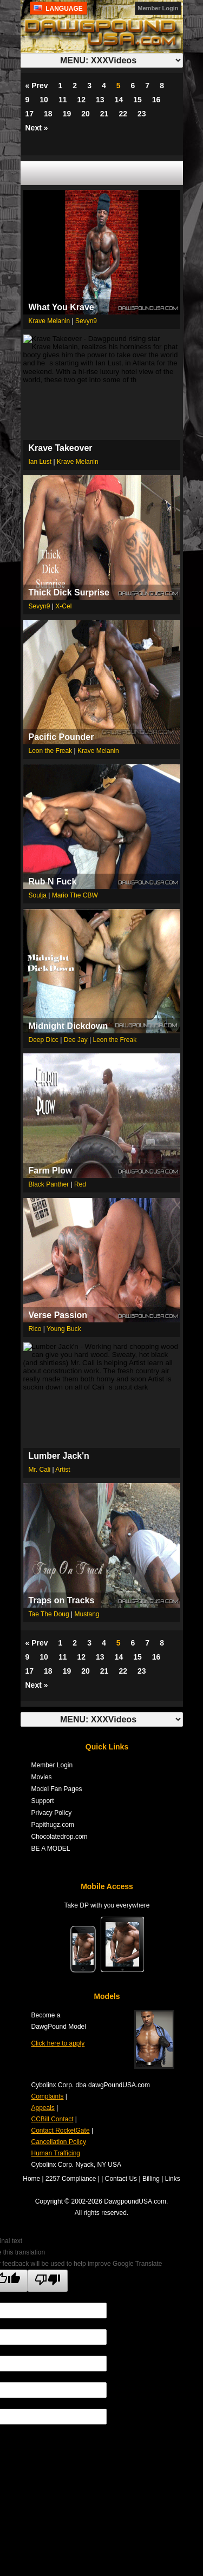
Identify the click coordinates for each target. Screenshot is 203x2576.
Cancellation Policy (58, 2142)
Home (31, 2178)
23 (141, 113)
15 (137, 99)
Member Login (157, 8)
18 (48, 113)
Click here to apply (58, 2043)
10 (44, 99)
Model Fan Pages (56, 1789)
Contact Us (121, 2178)
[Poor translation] (48, 2281)
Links (172, 2178)
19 (67, 113)
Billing (151, 2178)
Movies (41, 1777)
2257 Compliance (70, 2178)
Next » (36, 127)
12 (81, 99)
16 (156, 99)
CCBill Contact (52, 2119)
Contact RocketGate (60, 2130)
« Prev (36, 85)
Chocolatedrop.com (59, 1836)
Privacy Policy (51, 1813)
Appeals (43, 2108)
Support (42, 1801)
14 (119, 99)
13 (100, 99)
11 (62, 99)
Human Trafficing (56, 2153)
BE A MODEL (50, 1848)
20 (85, 113)
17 (29, 113)
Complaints (47, 2096)
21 (104, 113)
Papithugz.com (52, 1824)
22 (123, 113)
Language (59, 8)
